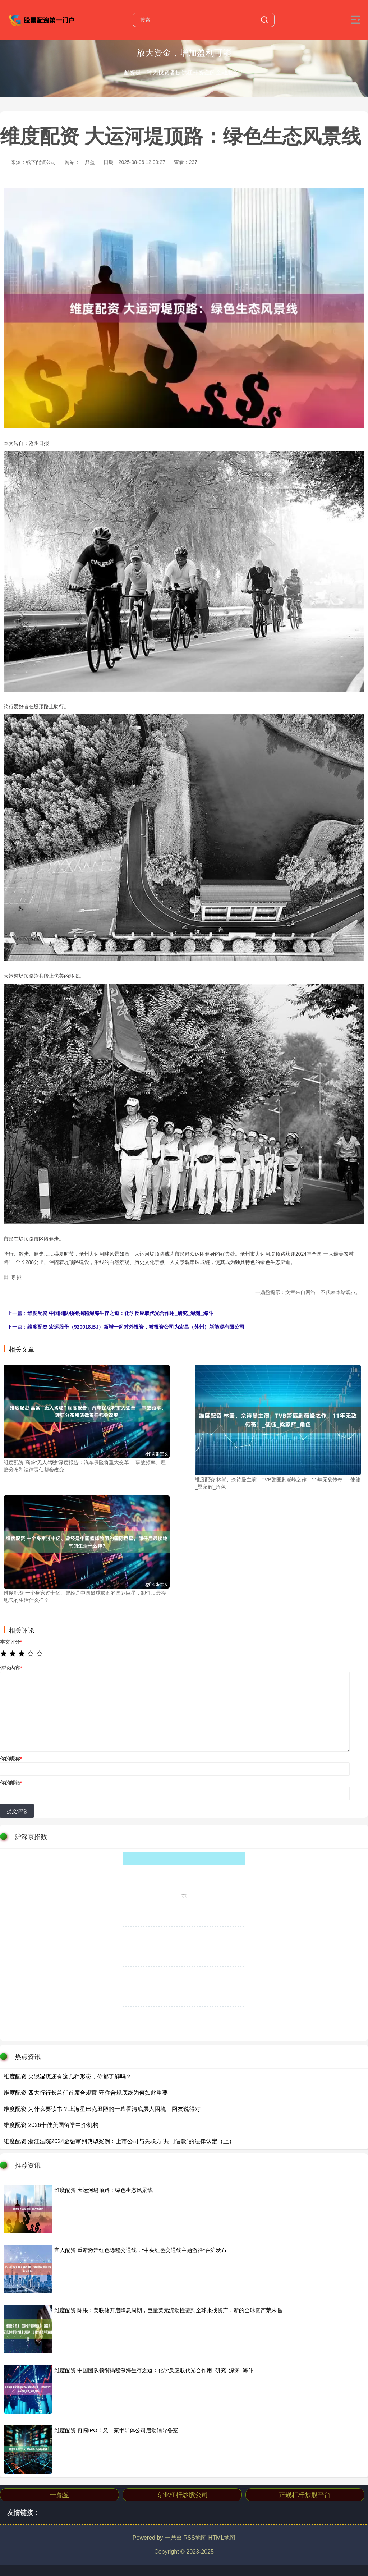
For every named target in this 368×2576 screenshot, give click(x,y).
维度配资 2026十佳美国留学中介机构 (51, 2125)
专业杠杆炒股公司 (182, 2494)
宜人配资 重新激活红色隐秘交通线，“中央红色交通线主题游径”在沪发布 (140, 2250)
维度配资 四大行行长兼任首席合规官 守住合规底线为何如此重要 (86, 2093)
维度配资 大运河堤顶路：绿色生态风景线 (103, 2190)
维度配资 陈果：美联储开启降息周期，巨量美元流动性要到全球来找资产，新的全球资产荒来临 (168, 2310)
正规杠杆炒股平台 (305, 2494)
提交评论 (17, 1811)
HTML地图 (222, 2538)
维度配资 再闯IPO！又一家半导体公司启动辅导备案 (116, 2430)
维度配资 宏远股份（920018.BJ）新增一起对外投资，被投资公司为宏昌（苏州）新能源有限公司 (135, 1327)
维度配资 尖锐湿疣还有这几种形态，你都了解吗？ (68, 2076)
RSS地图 (195, 2538)
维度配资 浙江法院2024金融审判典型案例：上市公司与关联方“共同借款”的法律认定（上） (119, 2141)
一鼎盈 (59, 2494)
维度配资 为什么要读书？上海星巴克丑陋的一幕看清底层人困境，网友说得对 (102, 2109)
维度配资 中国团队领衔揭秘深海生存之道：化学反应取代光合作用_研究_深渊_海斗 (120, 1313)
